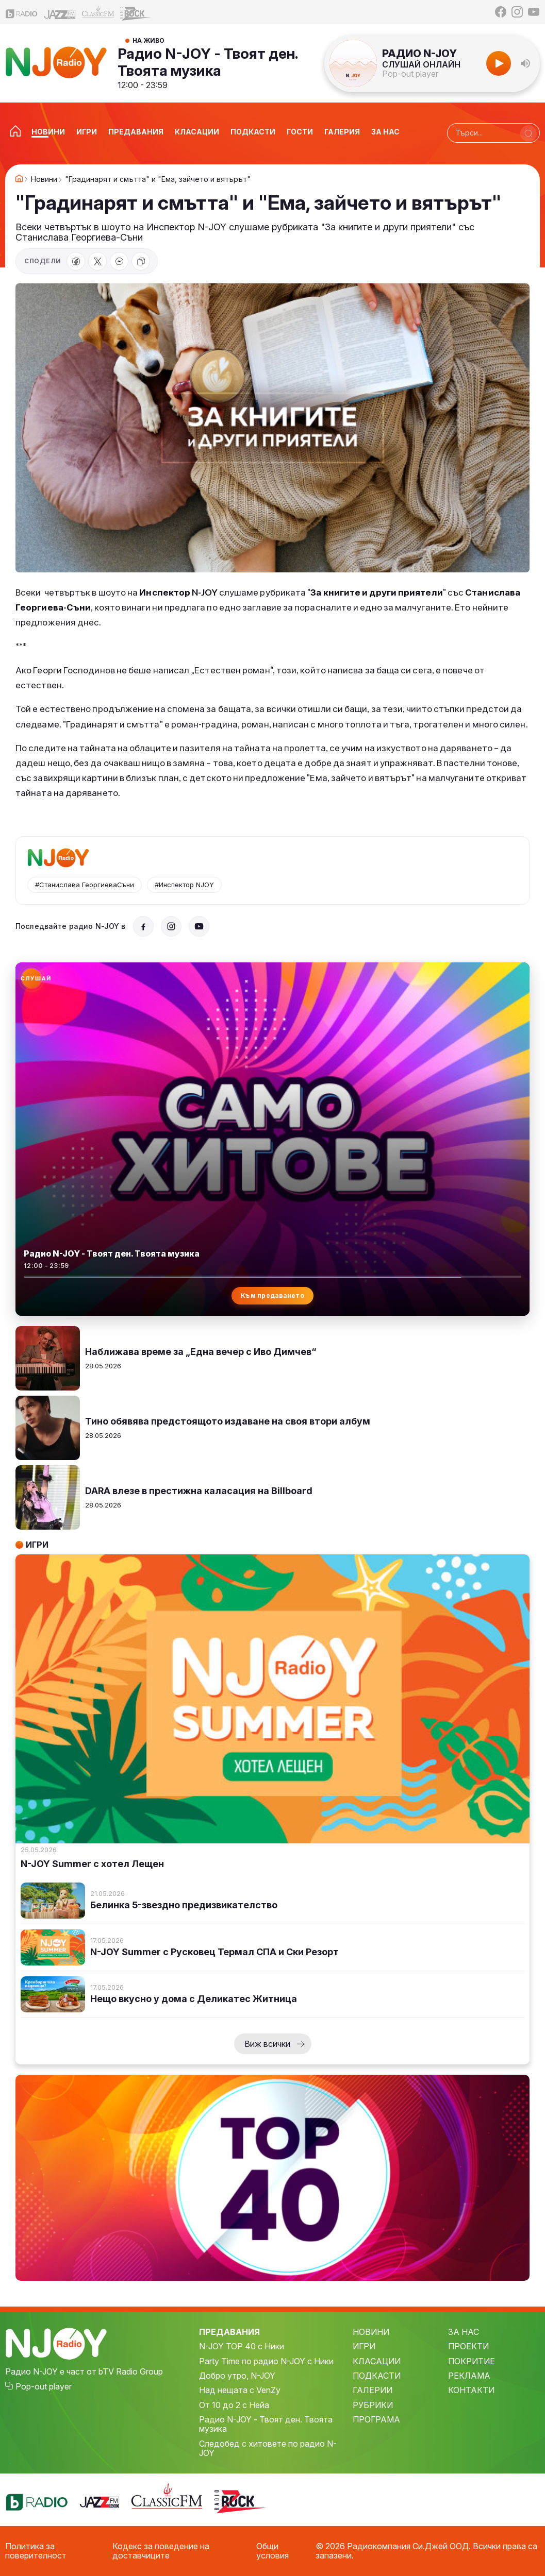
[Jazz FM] (59, 12)
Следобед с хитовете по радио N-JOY (268, 2448)
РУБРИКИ (373, 2405)
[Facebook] (500, 12)
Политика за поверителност (36, 2551)
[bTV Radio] (21, 12)
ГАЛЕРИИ (372, 2390)
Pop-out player (410, 73)
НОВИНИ (371, 2331)
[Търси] (528, 133)
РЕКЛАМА (469, 2375)
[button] (525, 63)
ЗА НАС (463, 2331)
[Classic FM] (97, 12)
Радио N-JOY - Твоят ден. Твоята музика (208, 61)
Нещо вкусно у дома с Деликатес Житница (193, 1999)
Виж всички (267, 2044)
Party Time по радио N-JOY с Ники (266, 2361)
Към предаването (272, 1295)
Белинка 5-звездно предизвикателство (183, 1905)
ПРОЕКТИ (468, 2346)
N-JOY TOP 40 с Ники (241, 2346)
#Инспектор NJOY (184, 884)
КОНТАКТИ (471, 2390)
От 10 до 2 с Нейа (234, 2405)
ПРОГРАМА (376, 2419)
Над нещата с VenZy (239, 2390)
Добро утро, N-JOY (237, 2375)
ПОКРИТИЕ (471, 2361)
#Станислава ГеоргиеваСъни (84, 884)
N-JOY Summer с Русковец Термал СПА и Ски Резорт (214, 1952)
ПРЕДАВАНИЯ (229, 2331)
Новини (44, 179)
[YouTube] (533, 12)
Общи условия (272, 2551)
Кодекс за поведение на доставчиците (160, 2551)
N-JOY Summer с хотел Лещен (92, 1864)
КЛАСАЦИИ (377, 2361)
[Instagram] (517, 12)
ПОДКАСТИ (377, 2375)
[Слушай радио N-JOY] (31, 978)
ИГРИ (364, 2346)
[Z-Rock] (136, 12)
